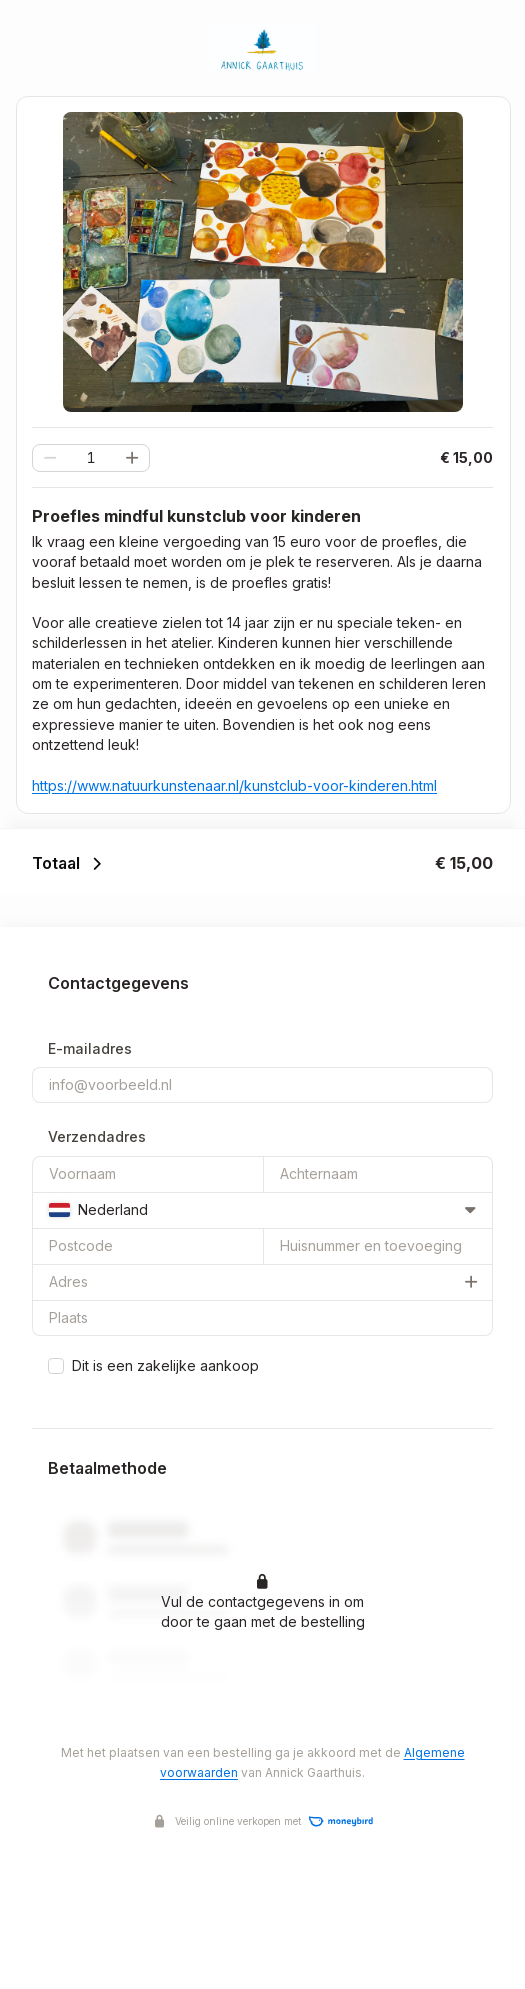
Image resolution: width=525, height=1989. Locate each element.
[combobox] (262, 1210)
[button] (132, 458)
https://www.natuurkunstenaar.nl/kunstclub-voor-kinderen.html (234, 785)
